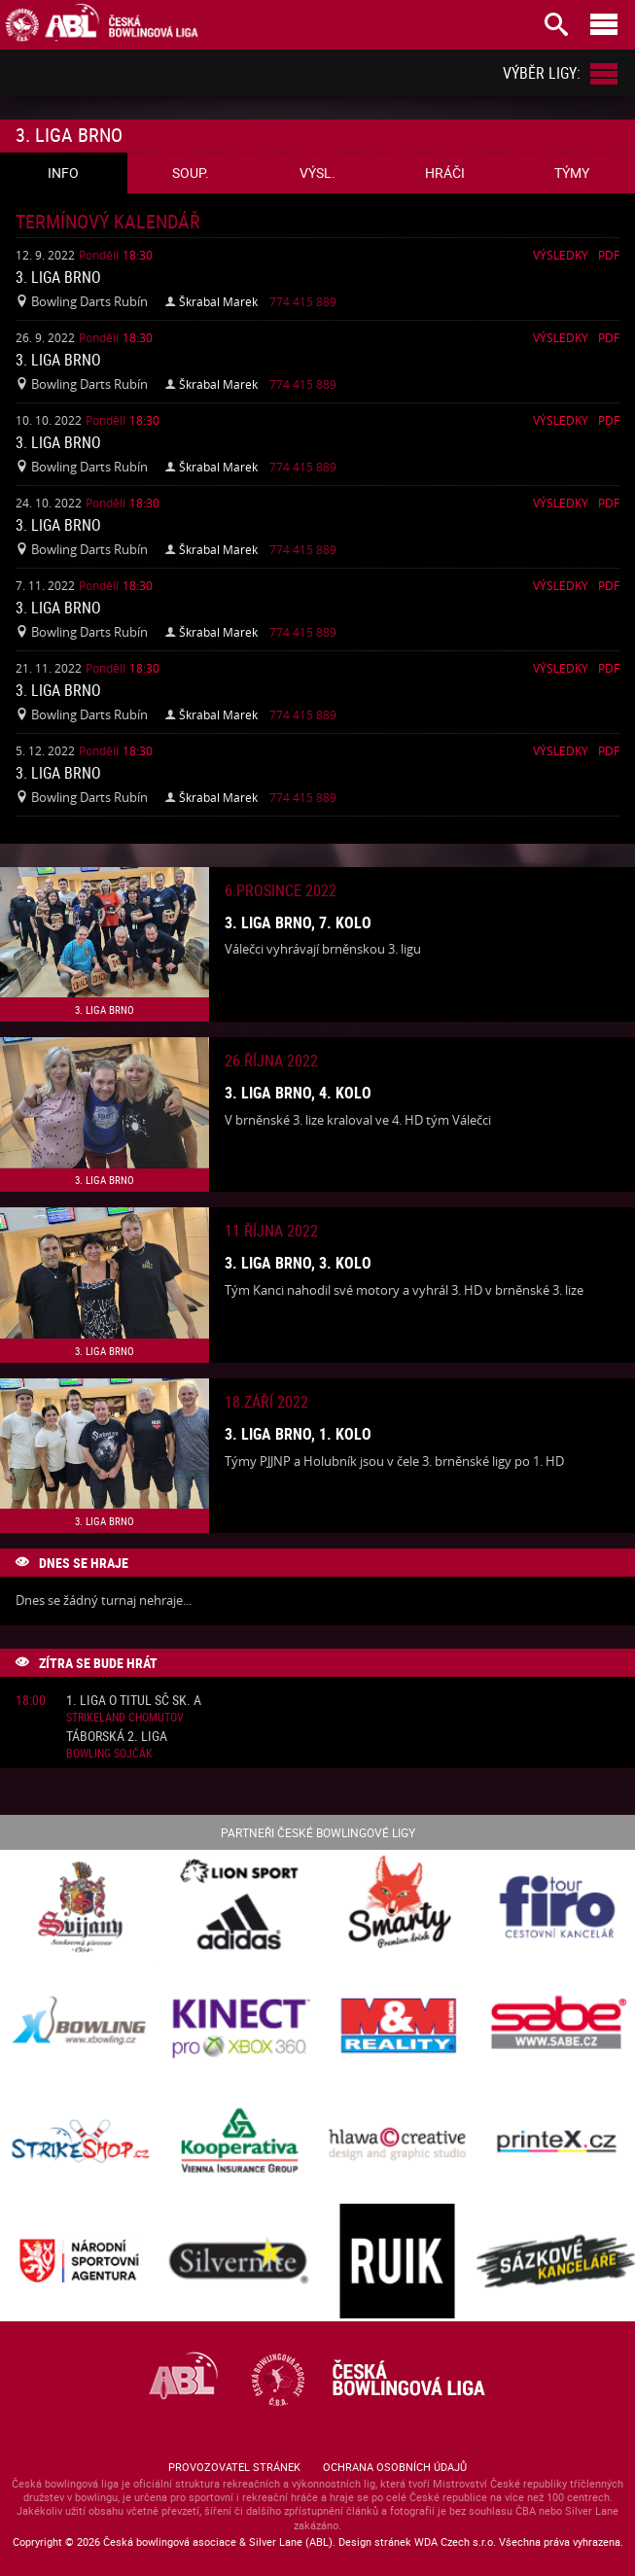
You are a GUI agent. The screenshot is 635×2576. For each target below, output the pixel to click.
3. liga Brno (58, 277)
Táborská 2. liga (116, 1736)
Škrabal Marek (218, 301)
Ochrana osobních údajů (395, 2466)
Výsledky (560, 254)
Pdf (608, 254)
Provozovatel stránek (234, 2466)
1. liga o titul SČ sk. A (133, 1700)
